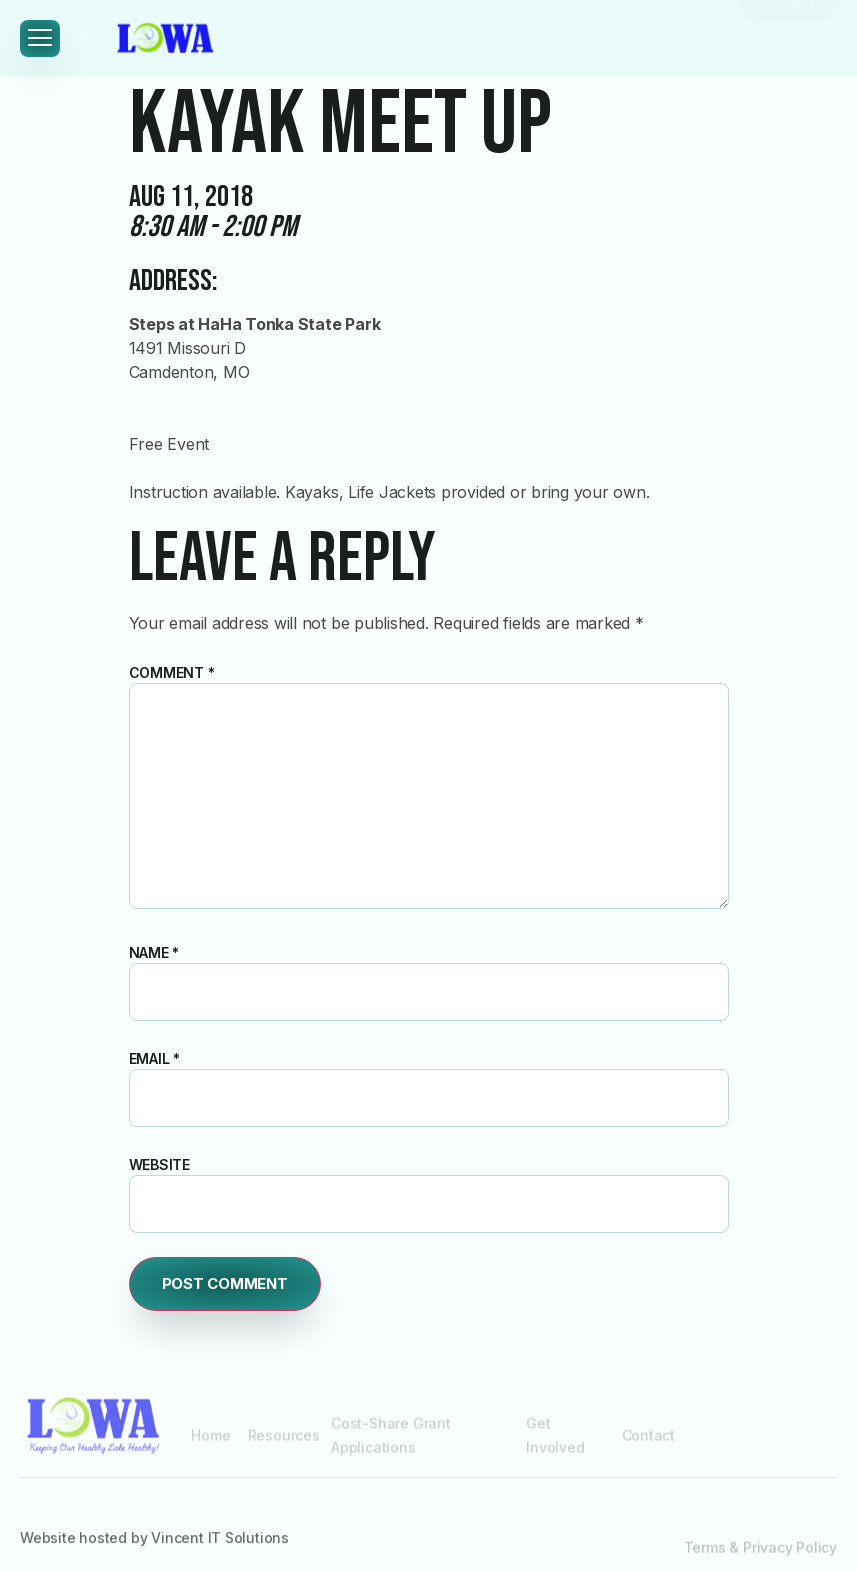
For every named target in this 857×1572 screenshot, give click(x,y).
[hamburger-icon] (40, 38)
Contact (649, 1445)
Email (155, 1058)
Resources (284, 1445)
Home (210, 1445)
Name (154, 952)
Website (160, 1164)
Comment (172, 672)
